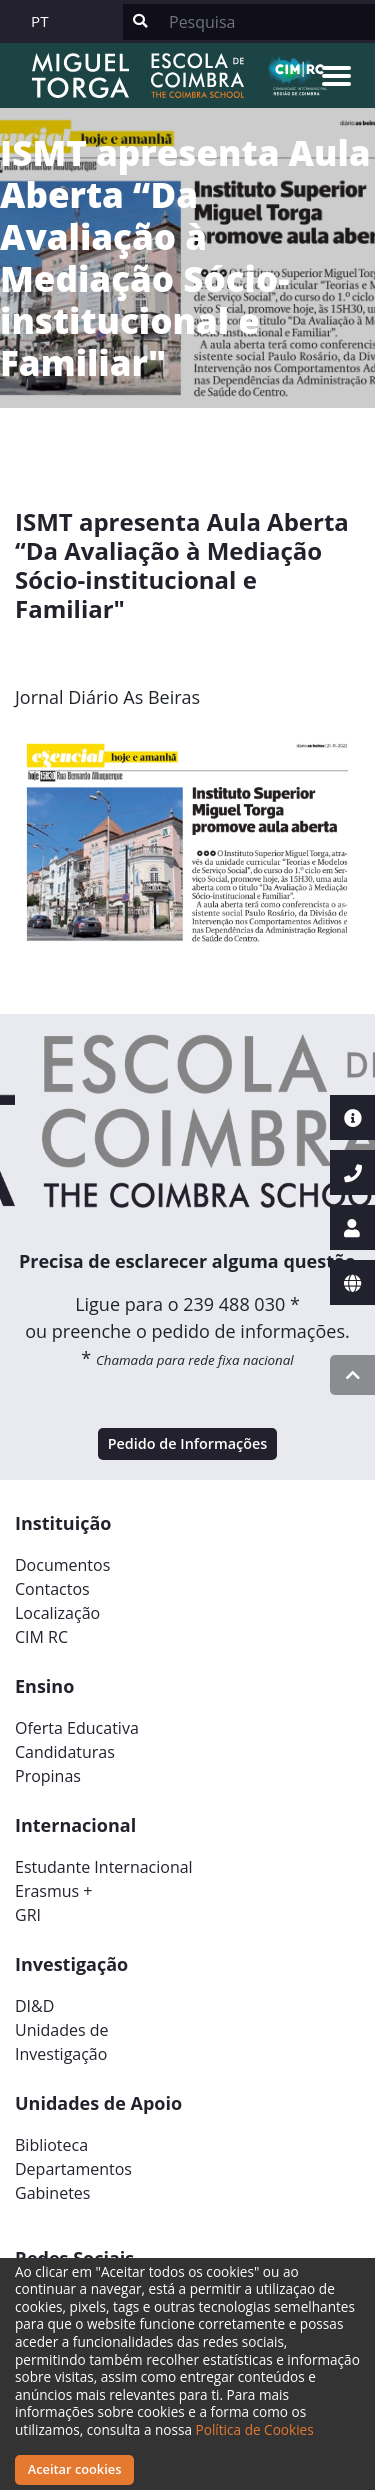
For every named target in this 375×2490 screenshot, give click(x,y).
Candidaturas (65, 1752)
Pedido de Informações (188, 1443)
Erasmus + (54, 1891)
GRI (28, 1915)
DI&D (34, 2006)
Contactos (52, 1589)
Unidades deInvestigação (62, 2042)
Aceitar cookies (75, 2469)
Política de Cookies (255, 2429)
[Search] (266, 22)
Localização (57, 1613)
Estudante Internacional (104, 1867)
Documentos (62, 1565)
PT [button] (40, 21)
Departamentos (73, 2169)
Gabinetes (52, 2193)
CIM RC (41, 1637)
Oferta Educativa (77, 1728)
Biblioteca (51, 2145)
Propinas (48, 1776)
